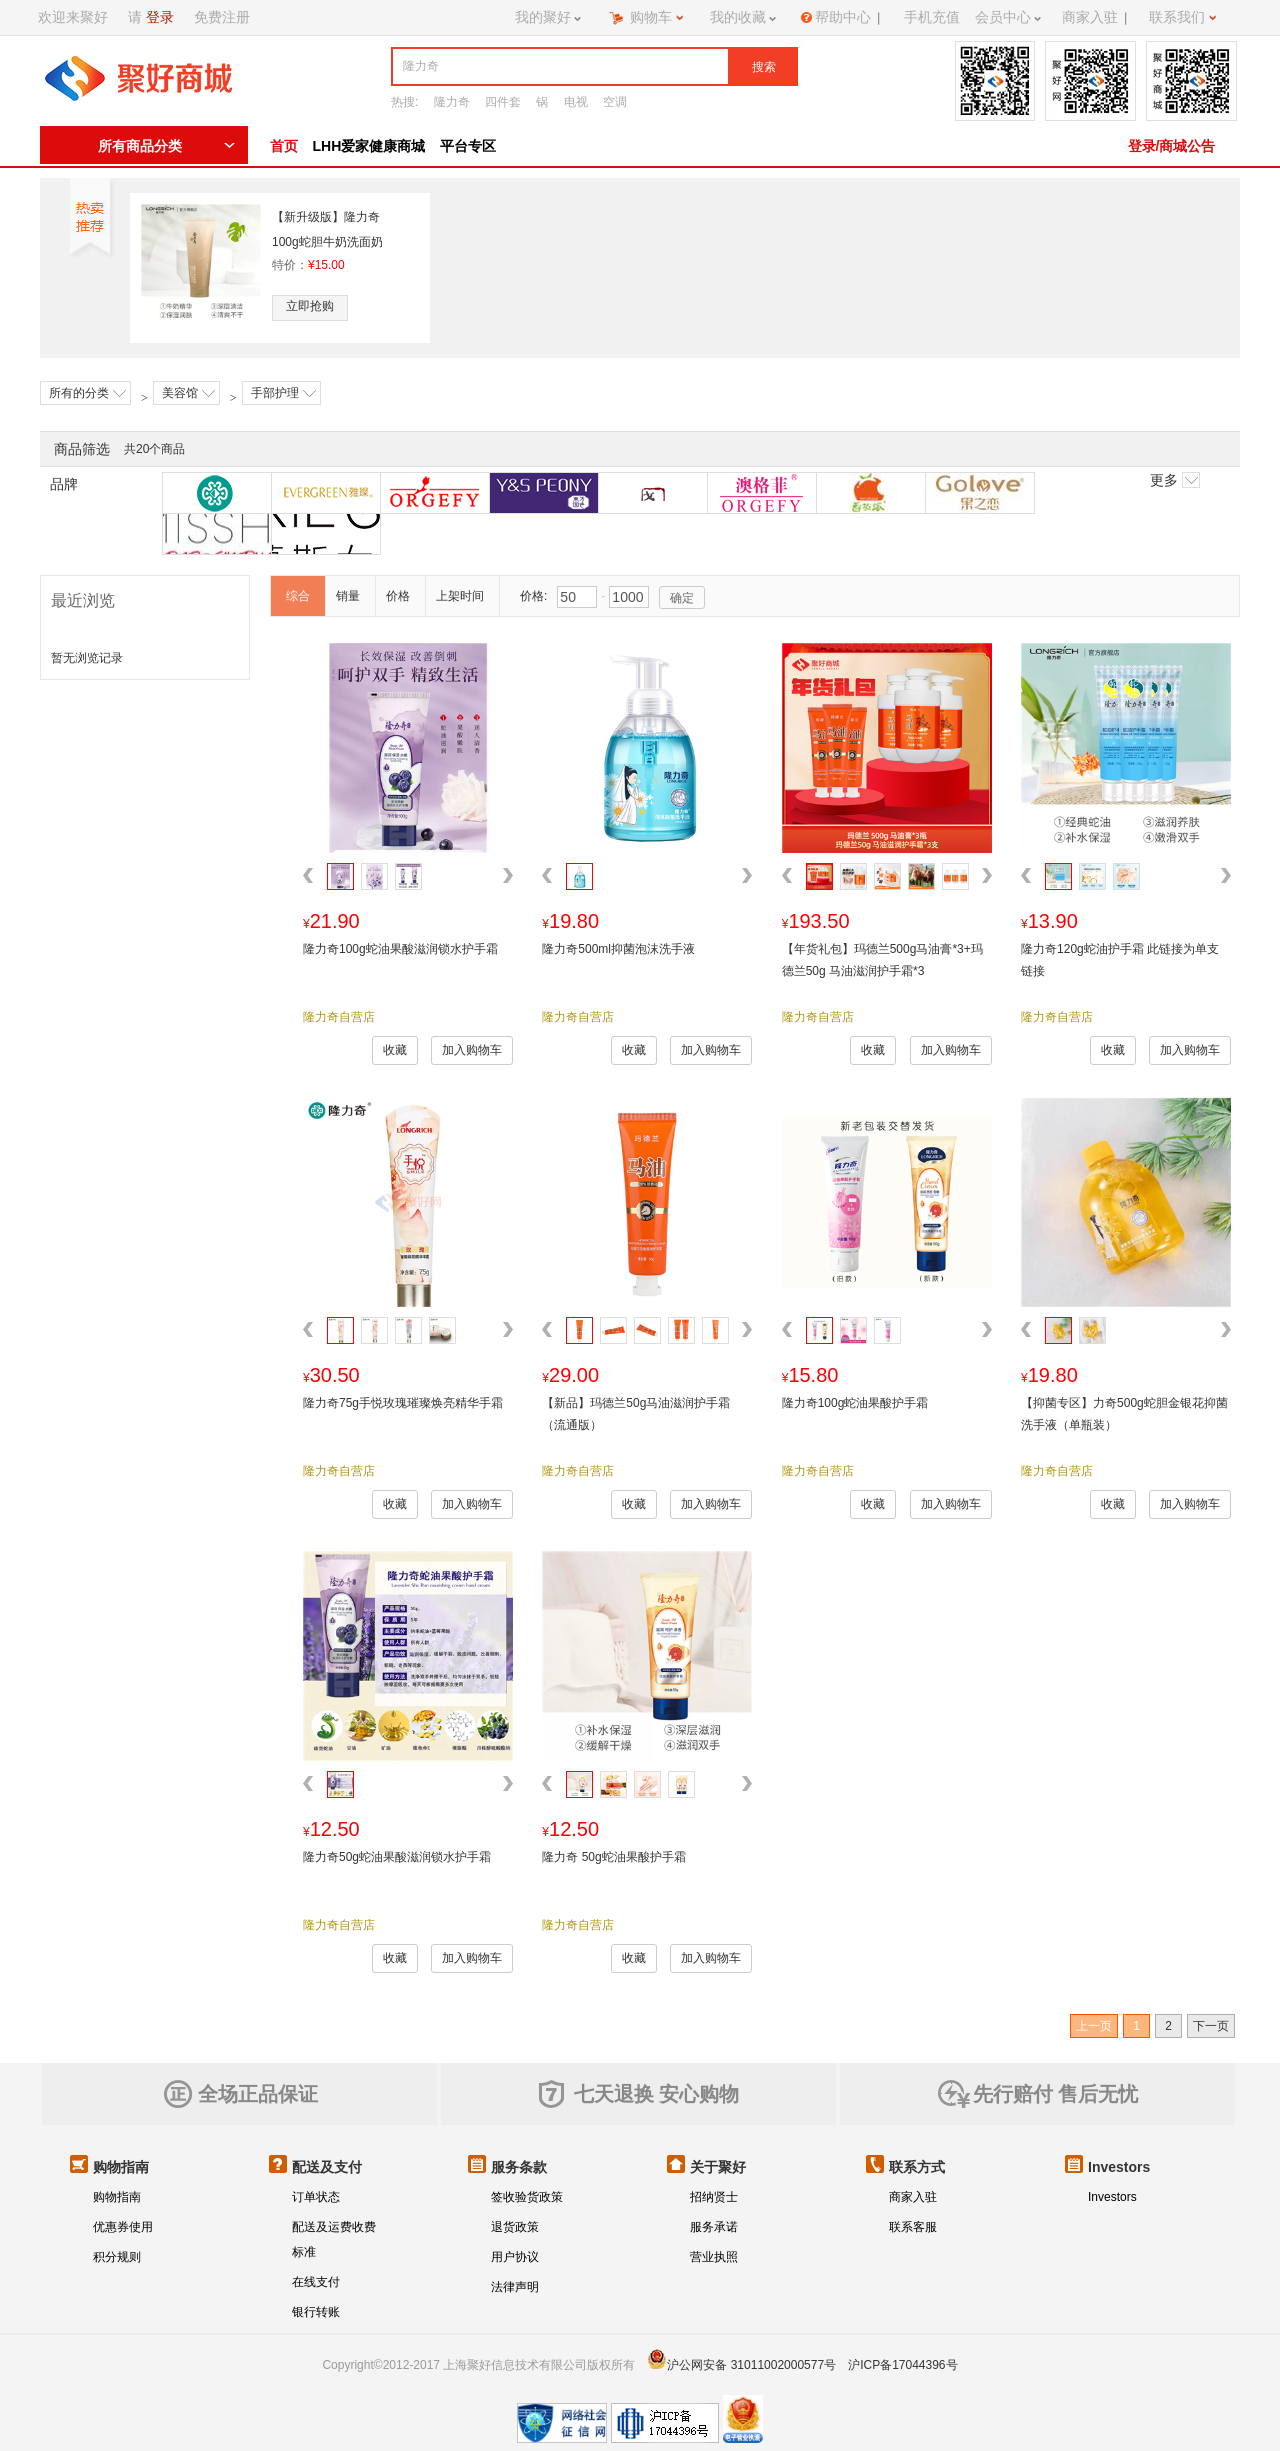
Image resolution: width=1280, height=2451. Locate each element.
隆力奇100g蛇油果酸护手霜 (855, 1403)
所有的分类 (87, 393)
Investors (1112, 2197)
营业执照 (714, 2257)
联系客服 (913, 2227)
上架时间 (460, 596)
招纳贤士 (714, 2197)
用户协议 (515, 2257)
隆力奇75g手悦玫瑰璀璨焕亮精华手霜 (403, 1403)
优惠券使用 (123, 2227)
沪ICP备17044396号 (902, 2365)
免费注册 (222, 17)
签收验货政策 (527, 2197)
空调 (615, 102)
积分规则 (117, 2257)
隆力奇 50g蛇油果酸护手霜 (613, 1857)
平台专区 (468, 146)
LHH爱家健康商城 (369, 146)
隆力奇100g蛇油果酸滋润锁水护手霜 (400, 949)
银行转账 (316, 2312)
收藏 (395, 1050)
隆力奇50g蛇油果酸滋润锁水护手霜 (397, 1857)
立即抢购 (310, 306)
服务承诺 (714, 2227)
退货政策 (515, 2227)
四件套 (503, 102)
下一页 (1211, 2026)
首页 (284, 146)
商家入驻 (913, 2197)
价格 (398, 596)
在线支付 (316, 2282)
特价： (308, 265)
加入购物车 (472, 1050)
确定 (682, 598)
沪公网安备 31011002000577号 (751, 2365)
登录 (160, 17)
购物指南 (117, 2197)
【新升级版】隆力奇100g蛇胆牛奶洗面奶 (327, 229)
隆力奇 (452, 102)
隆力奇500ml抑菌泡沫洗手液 (618, 949)
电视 (576, 102)
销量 (348, 596)
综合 (298, 596)
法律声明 (515, 2287)
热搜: (404, 102)
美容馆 (188, 393)
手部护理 (283, 393)
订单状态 (316, 2197)
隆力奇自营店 (339, 1017)
